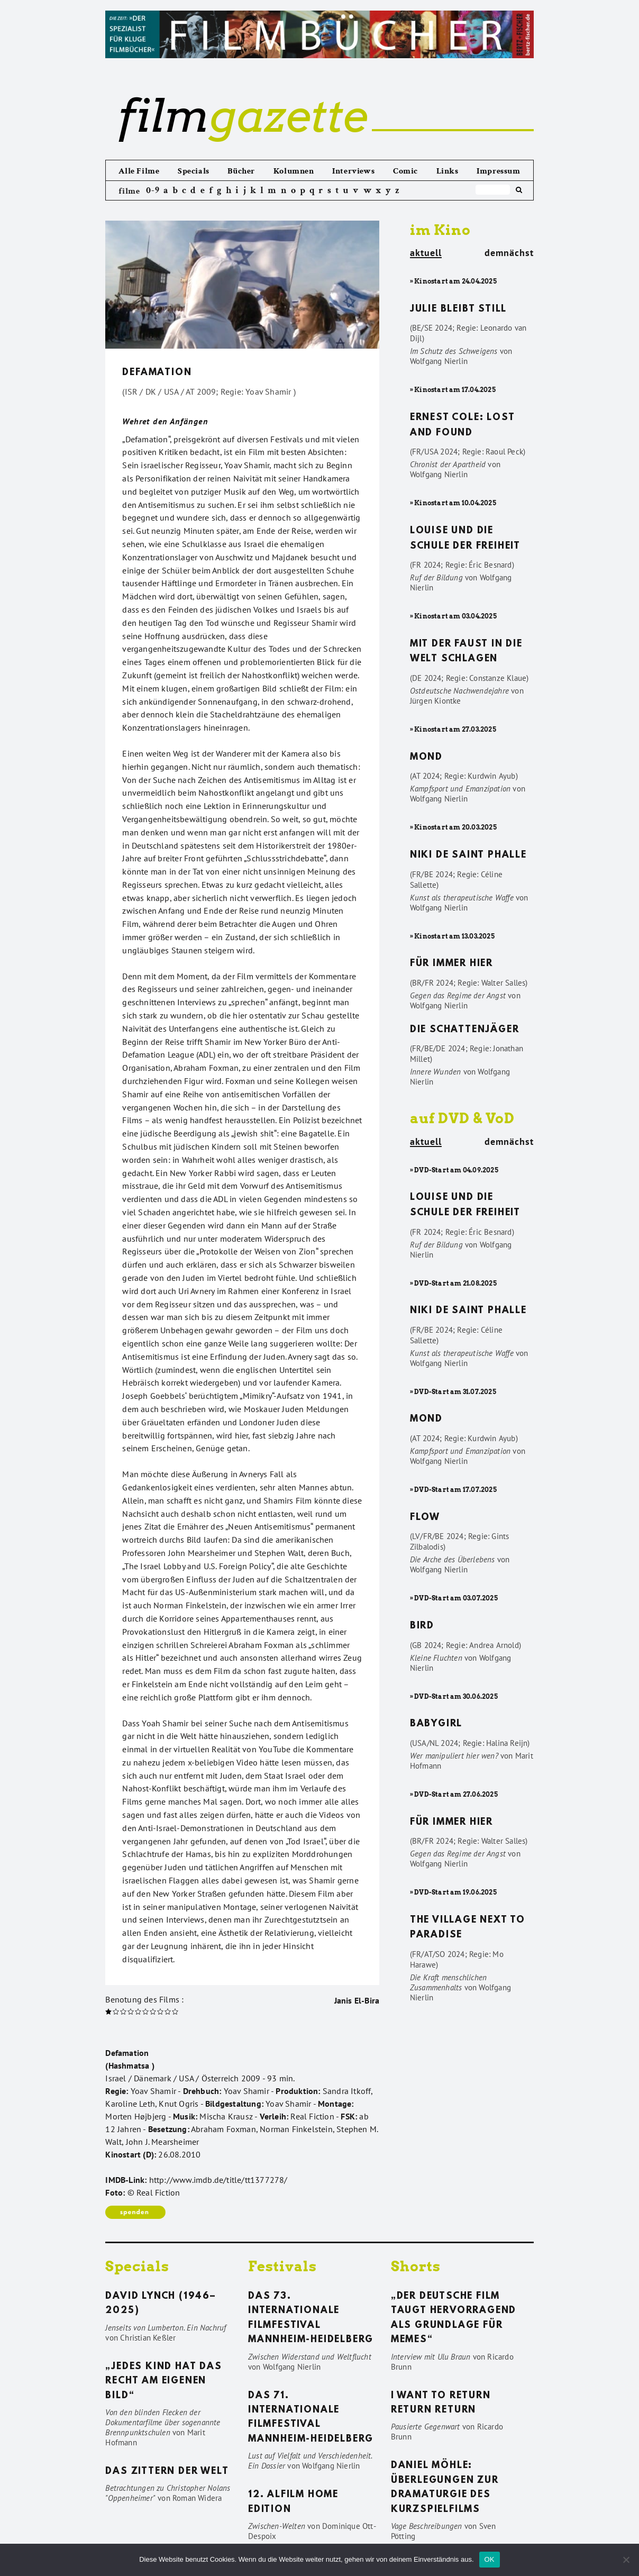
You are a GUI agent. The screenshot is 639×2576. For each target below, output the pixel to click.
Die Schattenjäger (464, 1030)
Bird (422, 1626)
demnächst (509, 253)
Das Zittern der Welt (167, 2471)
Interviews (353, 171)
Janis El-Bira (357, 2000)
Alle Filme (138, 171)
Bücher (241, 171)
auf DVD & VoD (462, 1118)
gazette (243, 116)
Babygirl (436, 1724)
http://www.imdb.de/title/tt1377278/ (218, 2179)
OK (490, 2559)
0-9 (152, 190)
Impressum (498, 171)
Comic (405, 171)
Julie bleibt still (458, 309)
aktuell (426, 253)
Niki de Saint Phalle (468, 855)
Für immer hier (451, 964)
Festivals (282, 2266)
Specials (193, 171)
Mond (426, 757)
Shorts (416, 2266)
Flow (425, 1518)
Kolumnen (293, 171)
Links (447, 171)
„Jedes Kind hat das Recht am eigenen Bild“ (163, 2381)
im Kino (440, 230)
